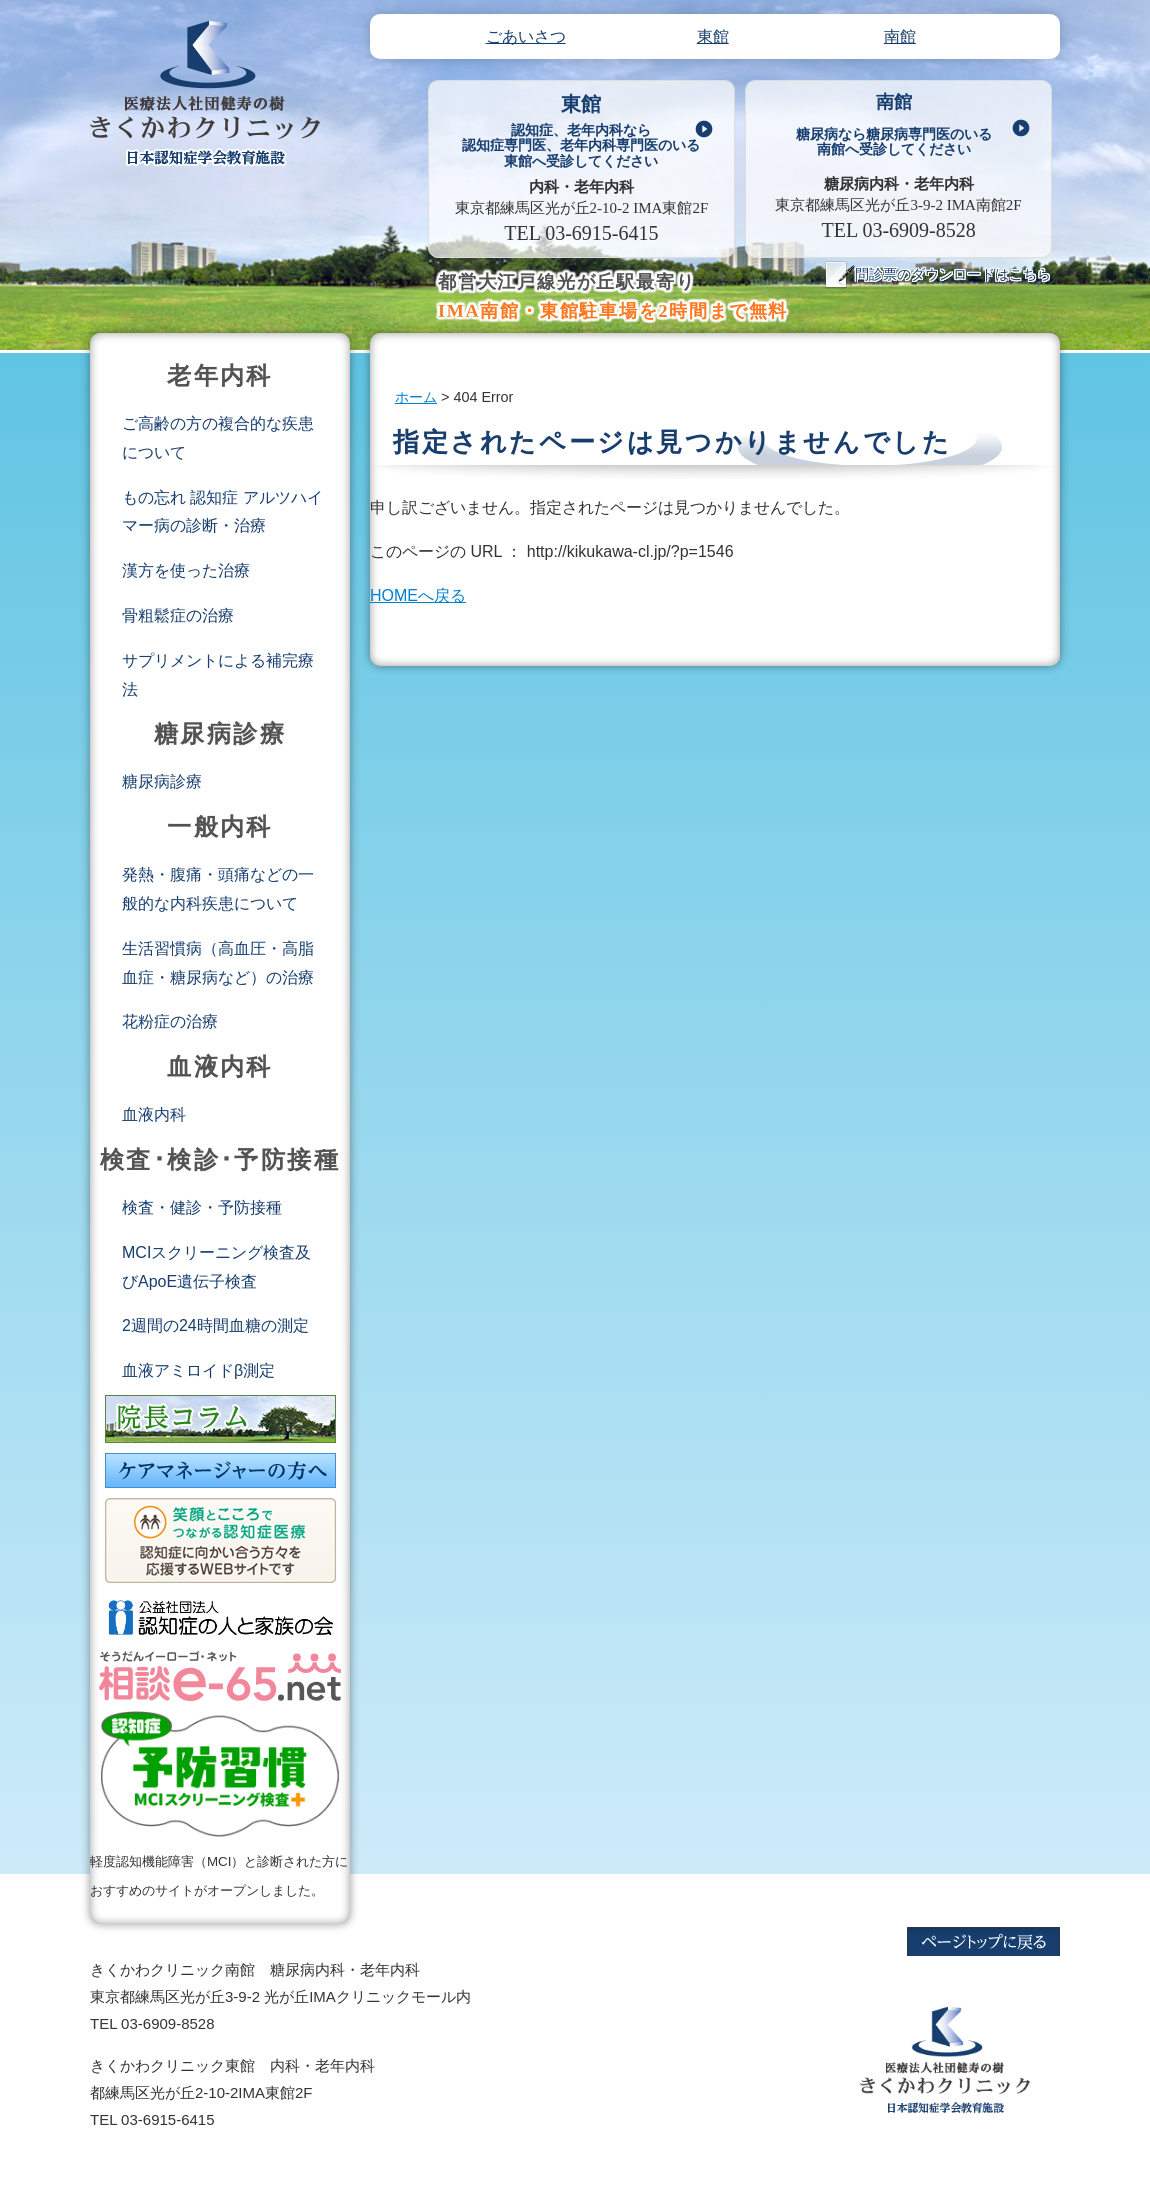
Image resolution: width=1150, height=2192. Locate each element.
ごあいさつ (526, 36)
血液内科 (154, 1114)
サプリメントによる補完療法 (218, 675)
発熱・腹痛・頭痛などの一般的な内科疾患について (218, 889)
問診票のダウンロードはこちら (938, 274)
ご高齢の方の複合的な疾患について (218, 438)
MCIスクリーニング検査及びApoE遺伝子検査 (216, 1267)
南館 (894, 128)
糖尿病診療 (162, 781)
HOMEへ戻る (418, 595)
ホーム (416, 397)
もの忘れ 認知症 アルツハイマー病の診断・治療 (222, 512)
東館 (581, 130)
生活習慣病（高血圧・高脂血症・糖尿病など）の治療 (218, 963)
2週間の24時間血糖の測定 (215, 1325)
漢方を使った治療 (186, 570)
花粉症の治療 (170, 1021)
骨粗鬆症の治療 (178, 615)
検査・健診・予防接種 (202, 1207)
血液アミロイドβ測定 (198, 1370)
